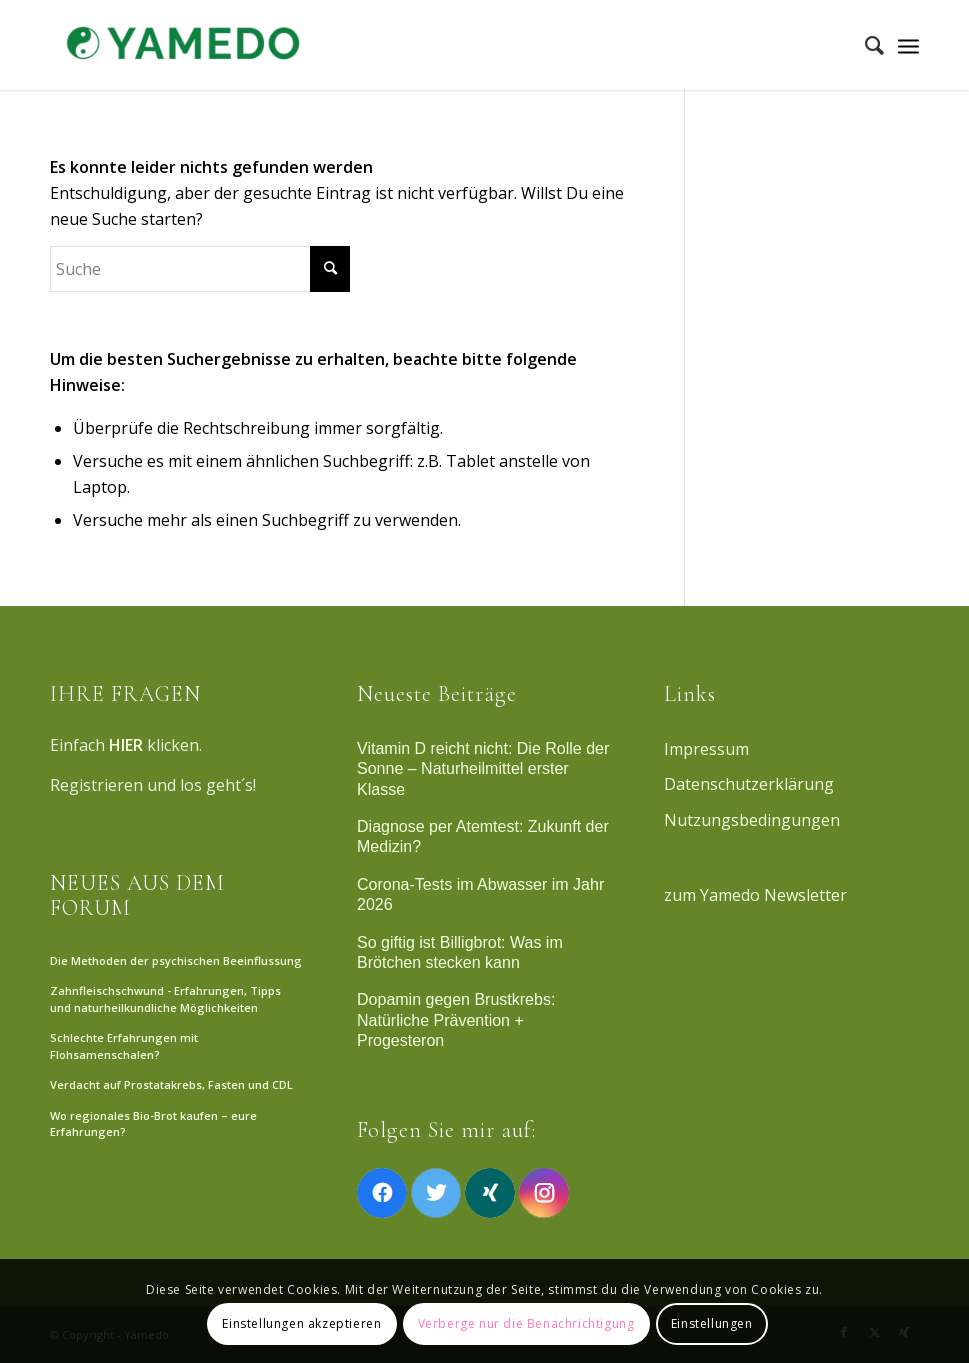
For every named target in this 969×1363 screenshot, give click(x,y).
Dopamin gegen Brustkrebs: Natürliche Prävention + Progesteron (456, 1020)
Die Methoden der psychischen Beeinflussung (176, 960)
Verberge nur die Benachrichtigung (526, 1323)
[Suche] (864, 45)
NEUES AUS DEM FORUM (137, 895)
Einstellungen (712, 1323)
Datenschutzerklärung (749, 784)
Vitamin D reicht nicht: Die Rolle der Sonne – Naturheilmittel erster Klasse (483, 769)
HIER (126, 745)
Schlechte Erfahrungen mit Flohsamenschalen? (124, 1046)
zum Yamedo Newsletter (755, 895)
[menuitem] (864, 45)
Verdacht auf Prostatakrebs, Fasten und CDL (171, 1084)
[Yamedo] (180, 45)
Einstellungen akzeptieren (301, 1323)
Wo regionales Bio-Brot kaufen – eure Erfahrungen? (153, 1124)
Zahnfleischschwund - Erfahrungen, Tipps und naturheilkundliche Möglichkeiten (165, 999)
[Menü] (908, 45)
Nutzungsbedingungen (752, 820)
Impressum (706, 749)
